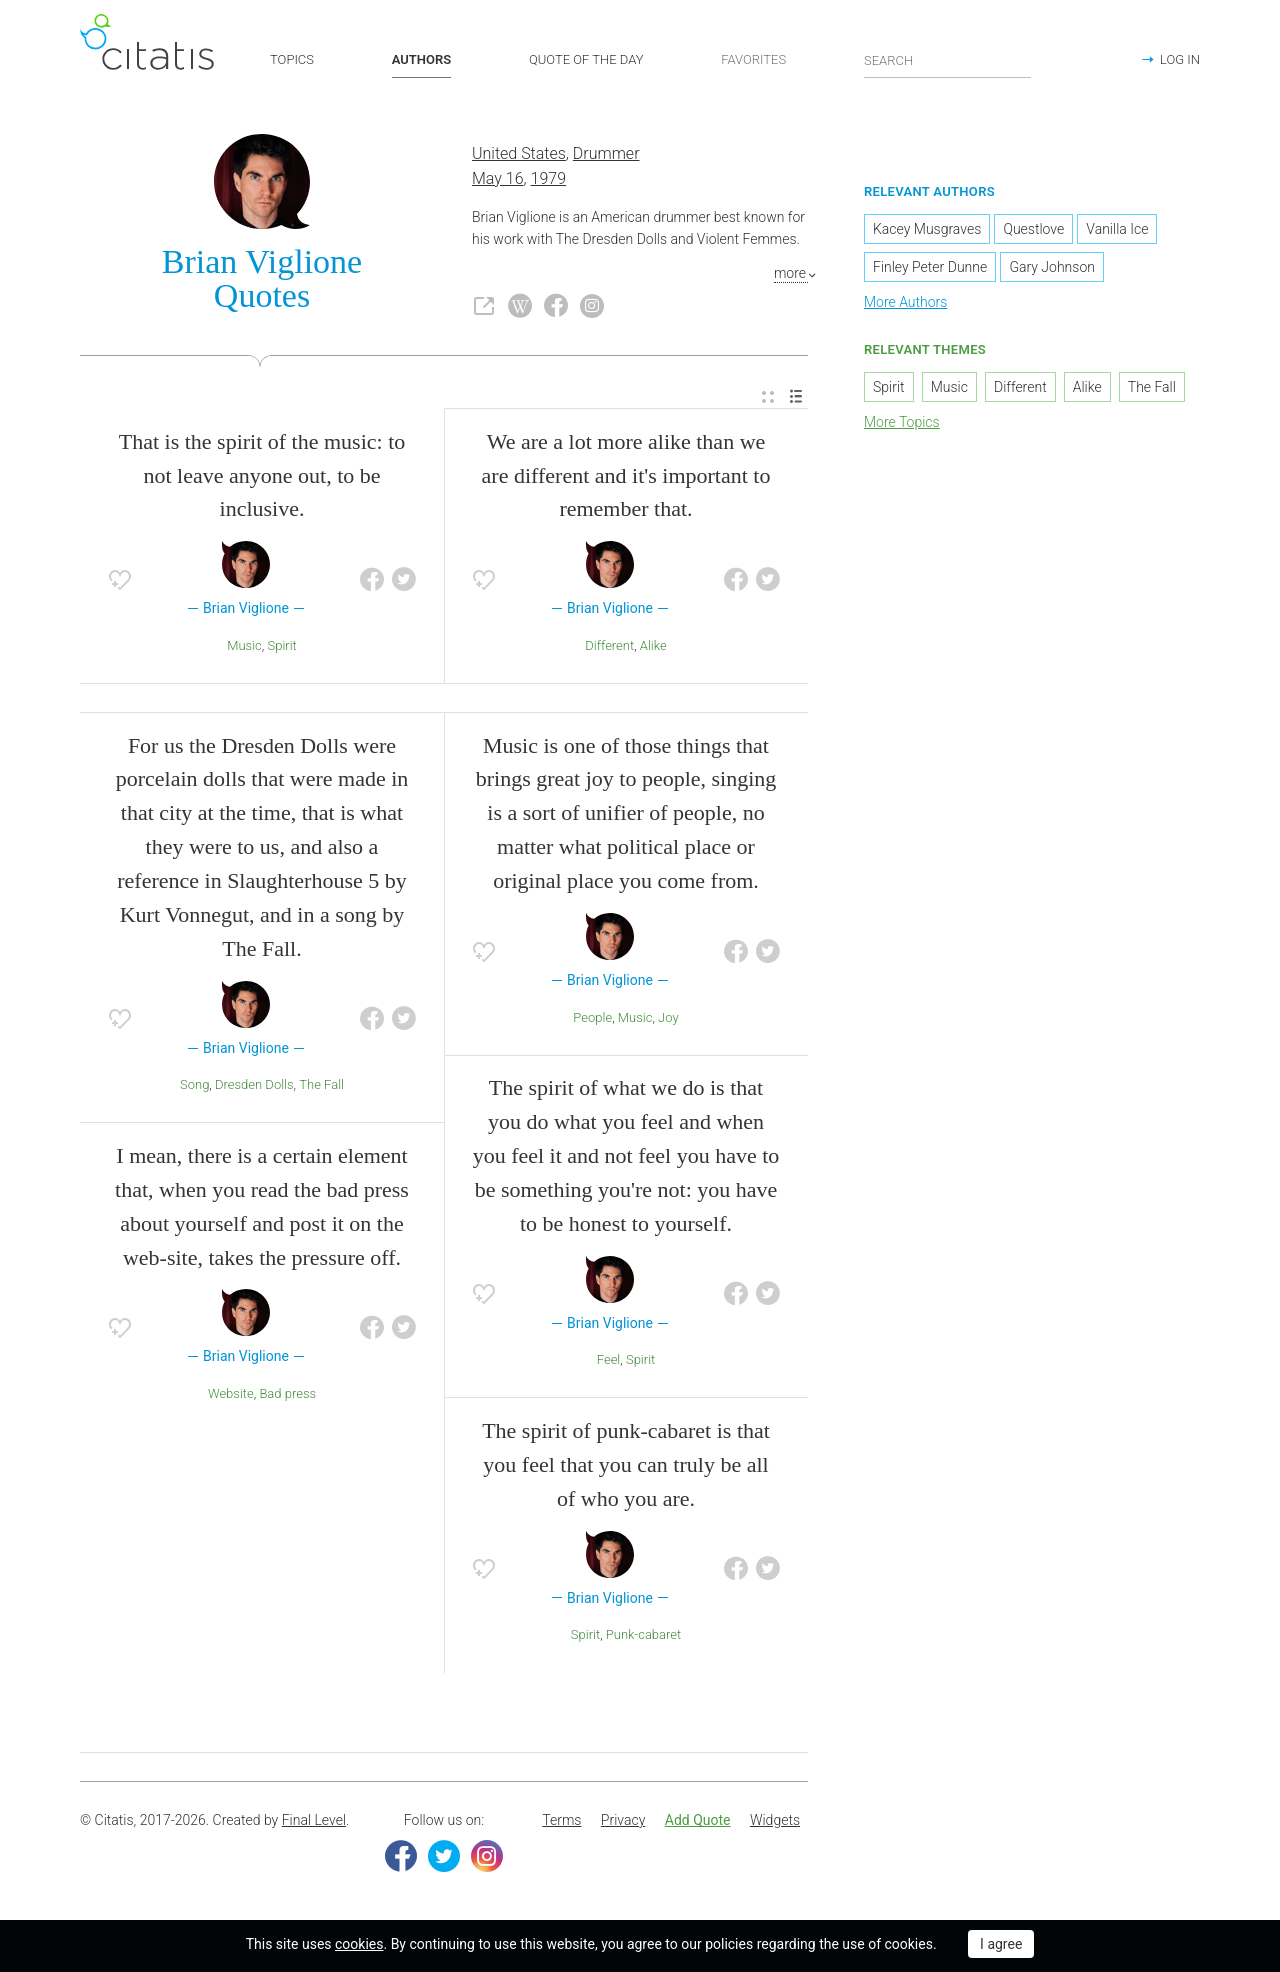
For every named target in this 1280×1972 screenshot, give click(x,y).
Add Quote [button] (698, 1821)
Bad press (287, 1393)
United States (519, 153)
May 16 (498, 178)
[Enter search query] (948, 60)
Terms (561, 1821)
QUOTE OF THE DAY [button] (586, 59)
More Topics (902, 422)
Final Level (314, 1821)
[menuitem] (768, 397)
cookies (359, 1944)
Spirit (281, 645)
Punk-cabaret (643, 1635)
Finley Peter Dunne (930, 268)
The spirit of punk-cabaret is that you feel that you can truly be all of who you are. (626, 1464)
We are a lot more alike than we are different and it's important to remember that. (626, 475)
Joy (668, 1017)
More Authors (905, 303)
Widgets (775, 1821)
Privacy (623, 1821)
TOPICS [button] (292, 59)
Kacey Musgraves (927, 230)
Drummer (606, 153)
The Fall (321, 1085)
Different (609, 645)
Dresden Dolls (254, 1085)
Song (194, 1085)
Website (231, 1393)
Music (244, 645)
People (592, 1017)
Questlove (1033, 230)
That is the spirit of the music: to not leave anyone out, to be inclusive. (262, 475)
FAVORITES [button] (753, 59)
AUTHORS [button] (421, 59)
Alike (653, 645)
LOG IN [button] (1180, 59)
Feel (609, 1360)
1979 (549, 178)
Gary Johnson (1052, 268)
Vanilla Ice (1117, 230)
